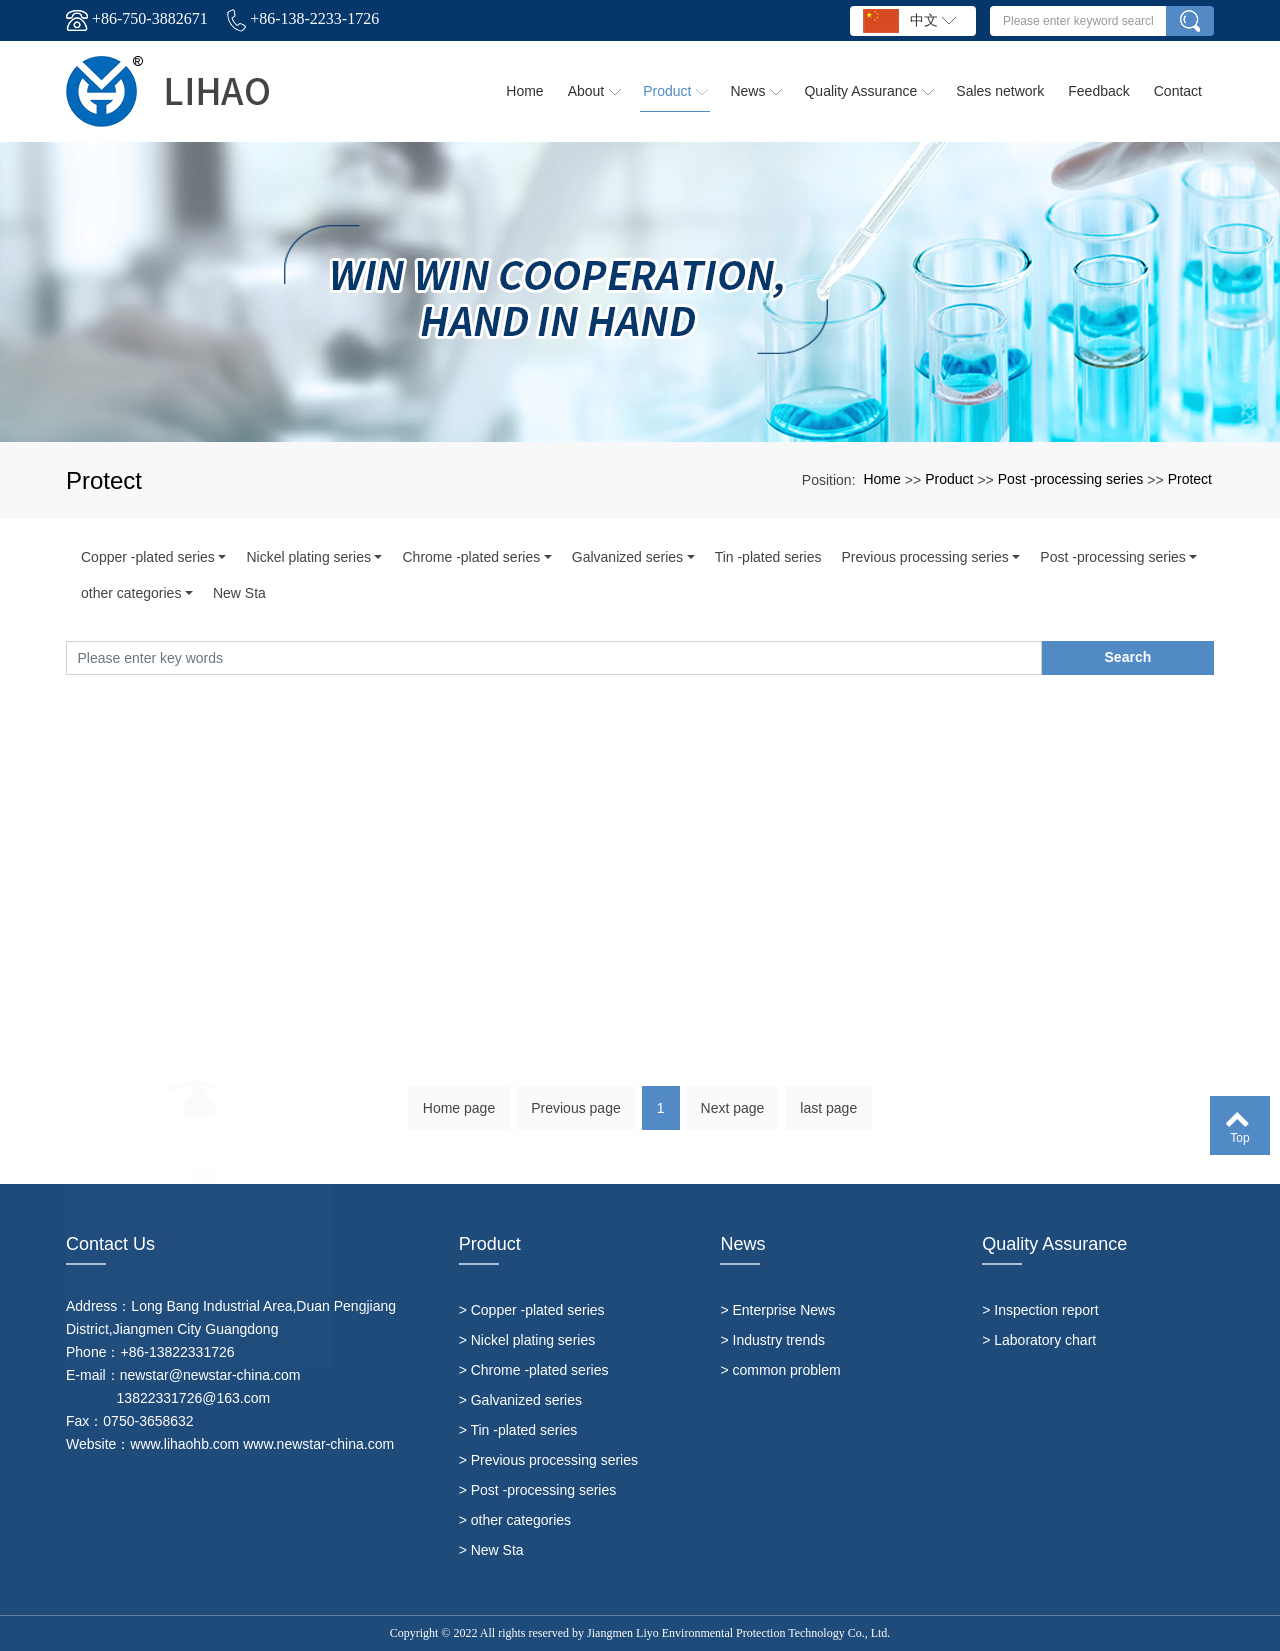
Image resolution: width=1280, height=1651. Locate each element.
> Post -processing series (538, 1490)
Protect (1190, 479)
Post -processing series (1071, 479)
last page (828, 1117)
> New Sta (491, 1550)
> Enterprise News (777, 1310)
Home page (459, 1117)
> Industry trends (772, 1340)
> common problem (780, 1370)
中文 (909, 21)
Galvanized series (627, 557)
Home (881, 479)
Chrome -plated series (471, 557)
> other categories (515, 1520)
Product (949, 479)
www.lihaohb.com (184, 1444)
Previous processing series (924, 557)
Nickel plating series (308, 557)
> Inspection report (1040, 1310)
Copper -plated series (148, 557)
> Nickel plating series (527, 1340)
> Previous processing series (548, 1460)
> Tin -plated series (518, 1430)
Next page (733, 1117)
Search (1128, 657)
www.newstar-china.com (318, 1444)
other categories (131, 593)
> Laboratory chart (1039, 1340)
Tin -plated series (768, 557)
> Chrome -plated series (534, 1370)
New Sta (239, 593)
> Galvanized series (520, 1400)
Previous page (576, 1117)
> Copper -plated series (532, 1310)
